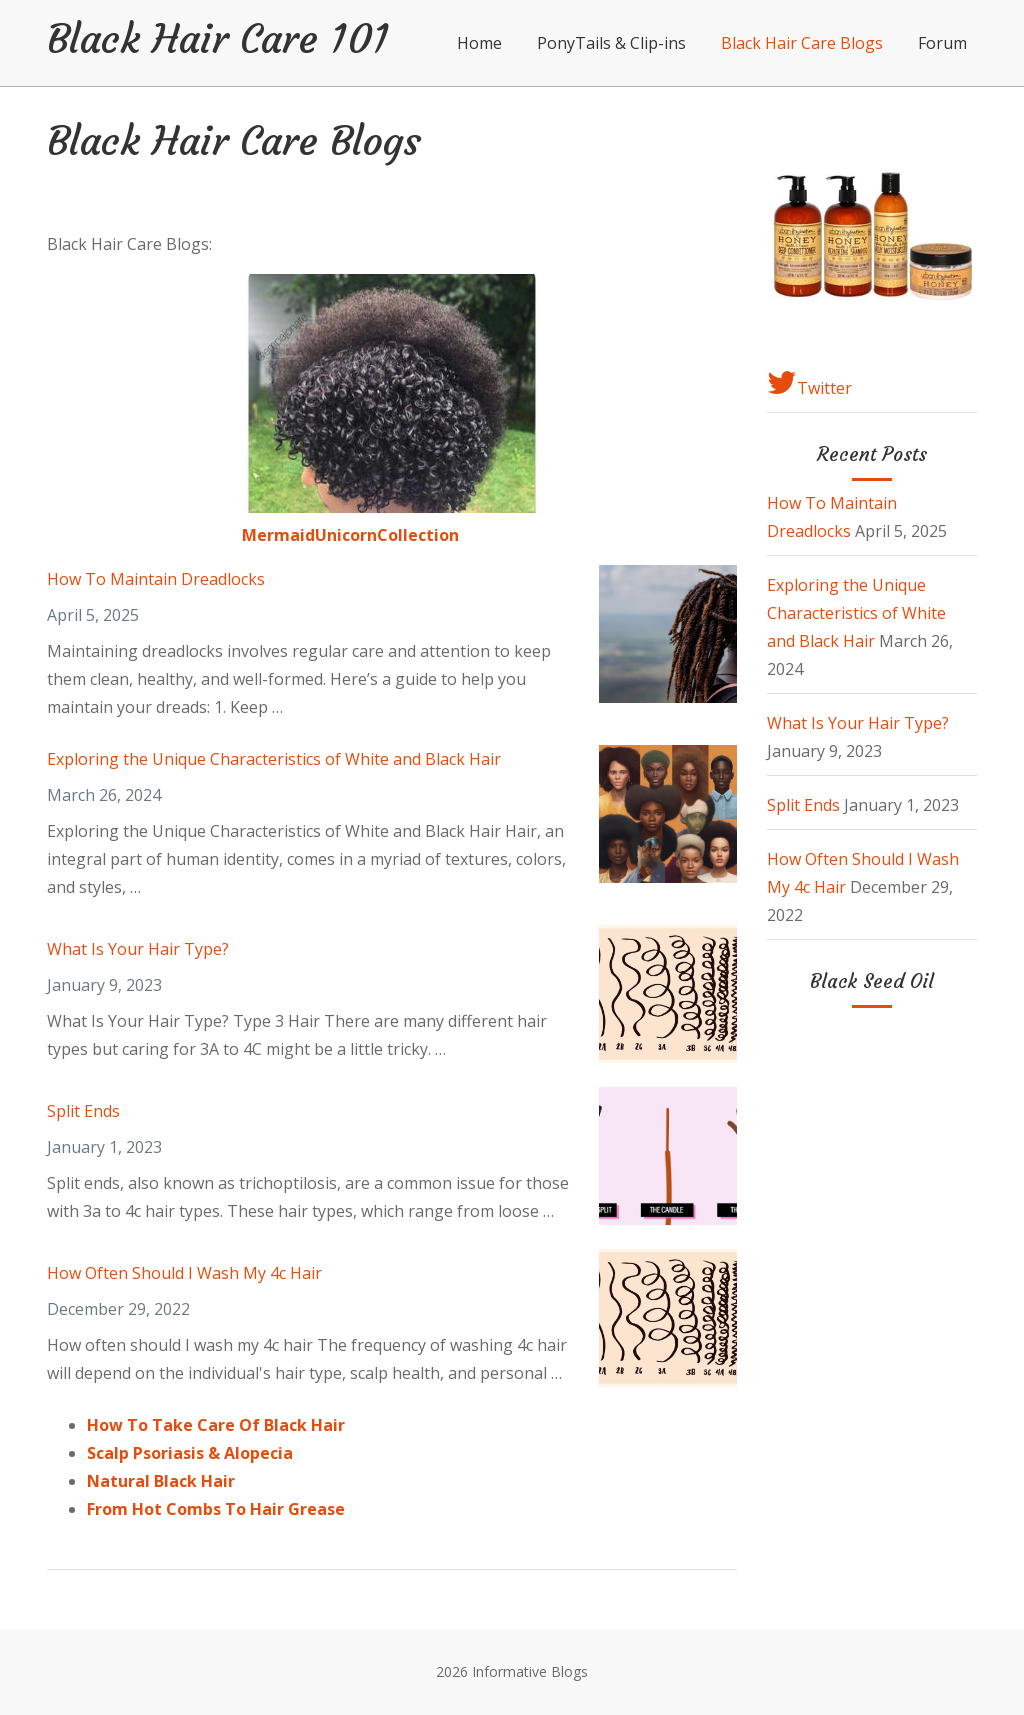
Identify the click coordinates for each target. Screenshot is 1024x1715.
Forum (942, 43)
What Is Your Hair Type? (138, 949)
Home (479, 43)
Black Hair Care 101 (218, 39)
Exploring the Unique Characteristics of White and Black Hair (274, 759)
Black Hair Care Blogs (802, 43)
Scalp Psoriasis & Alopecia (190, 1453)
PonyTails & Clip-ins (611, 43)
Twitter (809, 383)
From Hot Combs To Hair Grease (216, 1509)
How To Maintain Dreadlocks (156, 579)
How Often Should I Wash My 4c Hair (184, 1273)
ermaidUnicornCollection (358, 535)
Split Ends (83, 1111)
